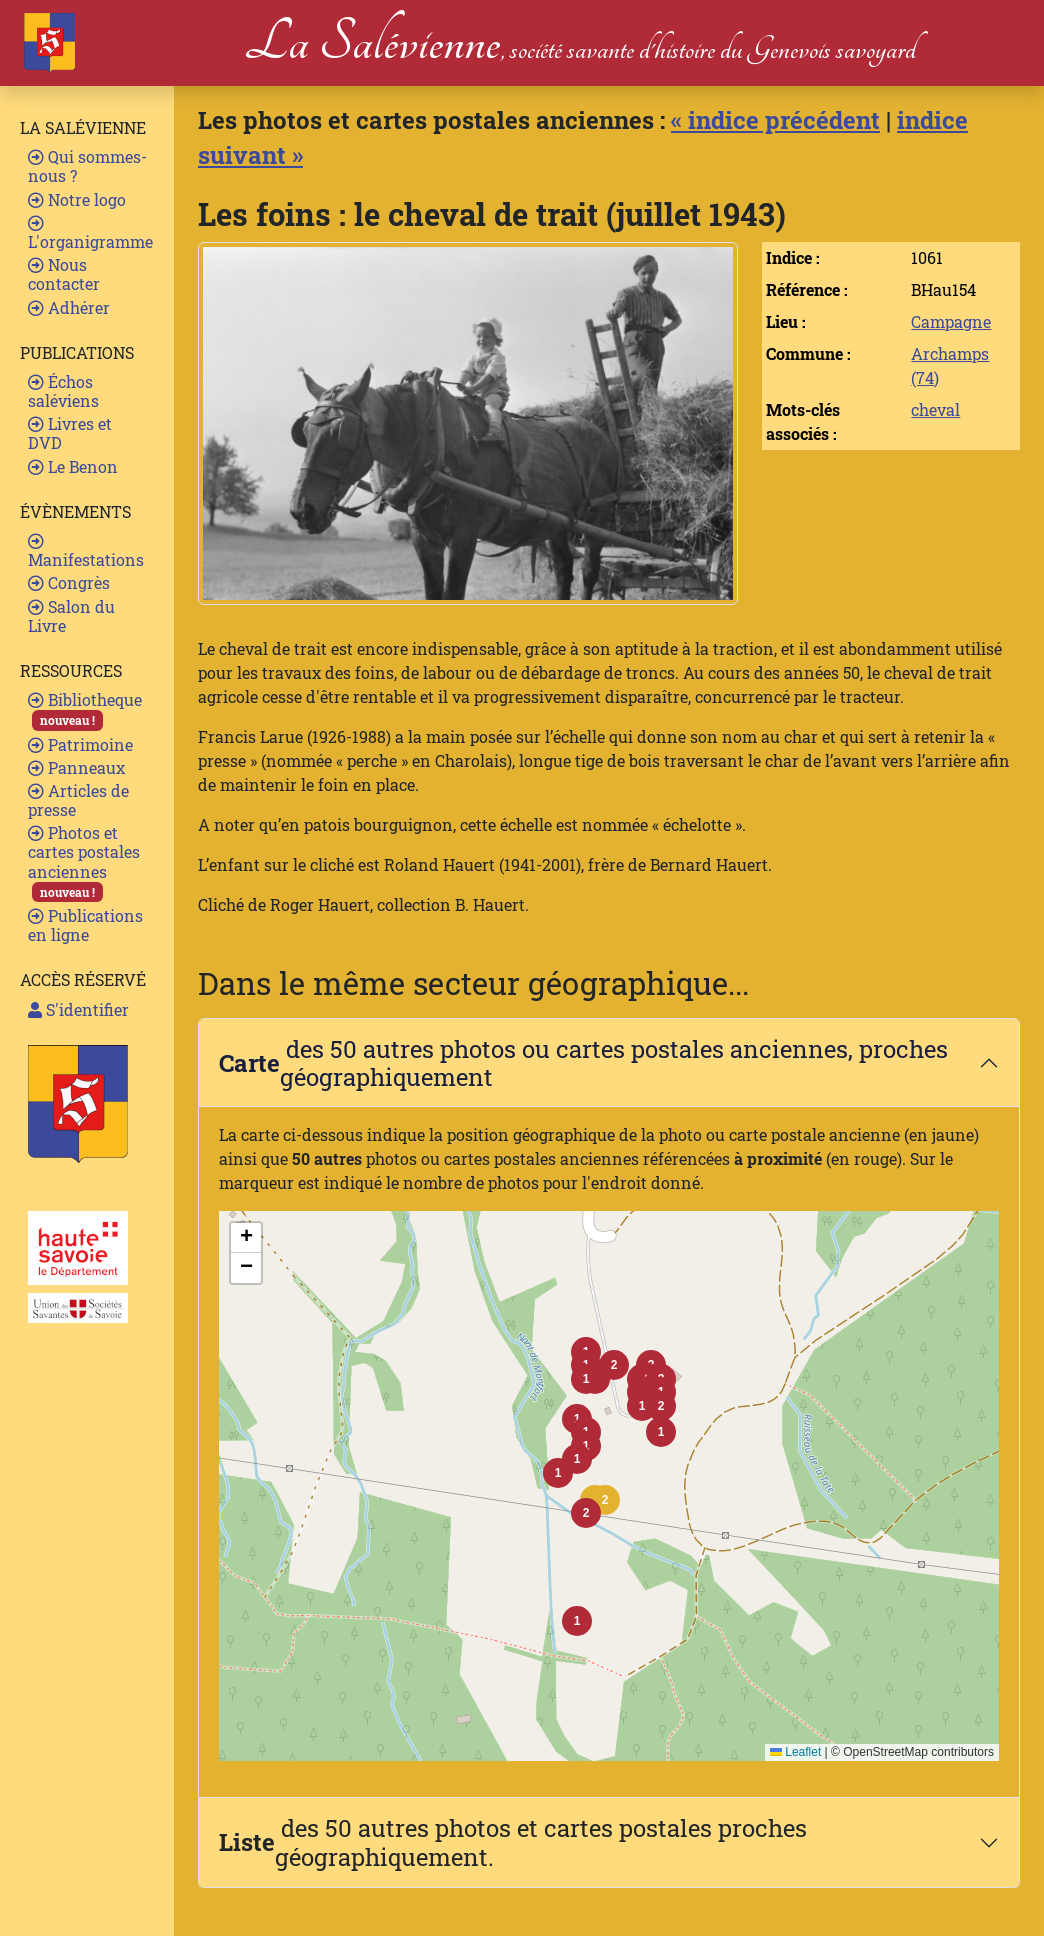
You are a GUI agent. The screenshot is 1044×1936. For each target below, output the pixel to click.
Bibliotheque (85, 709)
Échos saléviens (63, 391)
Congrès (69, 582)
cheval (935, 409)
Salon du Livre (71, 616)
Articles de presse (78, 800)
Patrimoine (80, 744)
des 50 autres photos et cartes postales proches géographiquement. (513, 1841)
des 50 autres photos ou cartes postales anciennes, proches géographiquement (583, 1062)
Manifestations (86, 551)
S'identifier (78, 1009)
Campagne (951, 321)
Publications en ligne (85, 925)
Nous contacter (64, 274)
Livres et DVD (70, 433)
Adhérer (69, 307)
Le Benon (73, 466)
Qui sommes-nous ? (87, 166)
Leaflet (795, 1752)
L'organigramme (90, 233)
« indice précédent (775, 119)
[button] (605, 1500)
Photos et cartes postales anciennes (84, 862)
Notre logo (77, 199)
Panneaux (76, 767)
